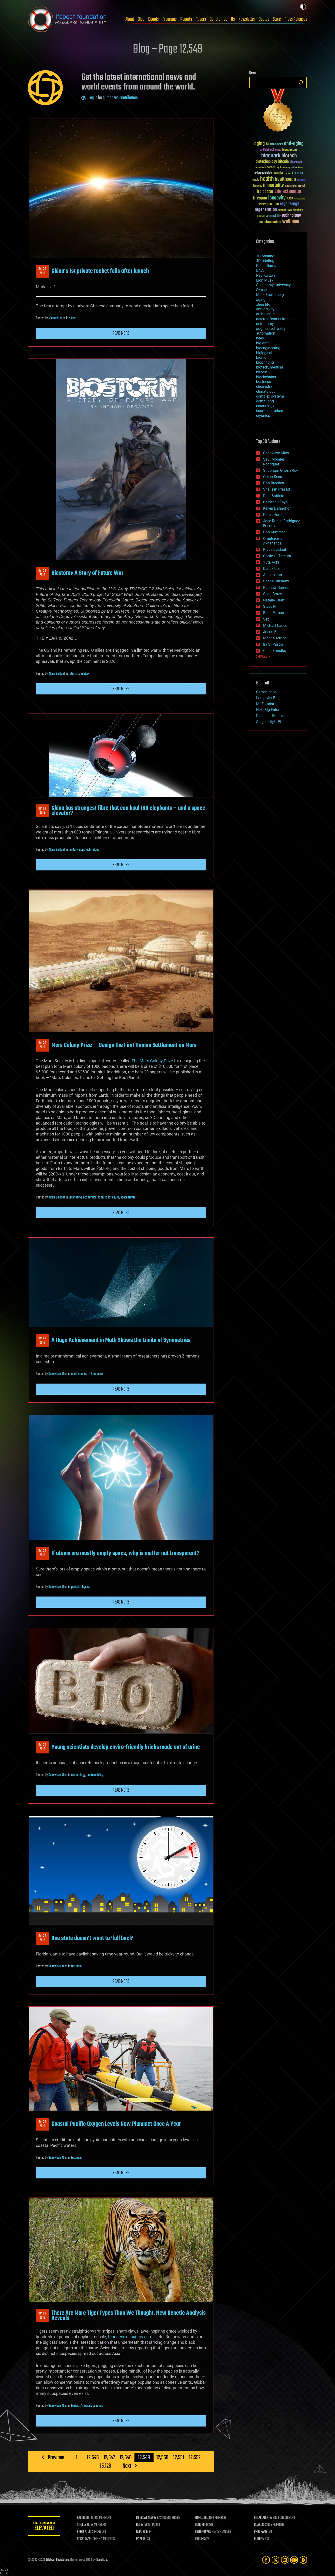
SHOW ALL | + (263, 657)
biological (264, 353)
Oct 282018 (42, 271)
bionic (261, 357)
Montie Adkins (275, 638)
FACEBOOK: (83, 2518)
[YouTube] (294, 2560)
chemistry (264, 386)
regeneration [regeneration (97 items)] (266, 209)
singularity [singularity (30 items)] (298, 210)
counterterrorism (269, 410)
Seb (266, 619)
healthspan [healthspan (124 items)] (285, 179)
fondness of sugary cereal (132, 2336)
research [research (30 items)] (282, 210)
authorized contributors (120, 98)
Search (301, 82)
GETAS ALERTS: (263, 2518)
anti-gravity (265, 309)
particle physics (80, 1587)
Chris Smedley (275, 650)
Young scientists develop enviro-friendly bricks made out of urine (125, 1747)
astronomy (265, 324)
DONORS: (200, 2525)
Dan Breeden (273, 483)
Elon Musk (264, 280)
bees (260, 338)
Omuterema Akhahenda (272, 541)
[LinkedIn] (284, 2560)
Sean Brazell (273, 594)
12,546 (93, 2457)
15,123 (105, 2466)
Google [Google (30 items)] (255, 180)
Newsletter (246, 19)
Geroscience (266, 692)
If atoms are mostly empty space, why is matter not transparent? (125, 1553)
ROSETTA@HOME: (88, 2539)
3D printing (75, 1198)
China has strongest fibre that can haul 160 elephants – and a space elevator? (128, 810)
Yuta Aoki (271, 562)
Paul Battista (273, 496)
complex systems (270, 396)
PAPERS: (141, 2539)
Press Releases (296, 19)
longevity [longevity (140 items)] (277, 198)
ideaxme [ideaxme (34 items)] (257, 186)
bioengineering (268, 348)
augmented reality (271, 328)
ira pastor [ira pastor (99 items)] (265, 191)
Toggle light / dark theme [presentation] (303, 7)
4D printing (265, 261)
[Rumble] (303, 2560)
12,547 (109, 2457)
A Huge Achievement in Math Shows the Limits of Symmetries (121, 1340)
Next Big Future (268, 709)
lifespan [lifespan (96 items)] (260, 198)
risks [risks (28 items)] (290, 210)
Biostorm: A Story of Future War (87, 573)
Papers (201, 19)
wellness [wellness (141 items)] (290, 222)
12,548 (126, 2457)
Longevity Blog (268, 698)
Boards (153, 19)
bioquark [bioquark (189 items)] (270, 156)
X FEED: (81, 2525)
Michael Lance (56, 318)
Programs (169, 19)
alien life (263, 304)
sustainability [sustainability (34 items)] (273, 216)
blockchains (266, 377)
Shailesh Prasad (276, 489)
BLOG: (139, 2525)
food (101, 1198)
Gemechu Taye (275, 502)
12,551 (178, 2457)
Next (127, 2466)
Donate (215, 19)
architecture (265, 314)
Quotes (264, 19)
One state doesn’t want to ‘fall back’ (92, 1938)
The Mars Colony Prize (152, 1060)
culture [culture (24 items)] (294, 167)
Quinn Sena (272, 477)
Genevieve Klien (57, 1374)
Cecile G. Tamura (277, 556)
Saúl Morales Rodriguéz (274, 461)
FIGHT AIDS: (84, 2532)
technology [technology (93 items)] (291, 215)
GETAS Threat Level (44, 2526)
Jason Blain (273, 632)
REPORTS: (142, 2532)
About (129, 19)
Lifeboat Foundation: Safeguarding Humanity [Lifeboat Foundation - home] (67, 19)
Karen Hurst (272, 514)
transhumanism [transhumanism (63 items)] (270, 222)
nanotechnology (89, 850)
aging (260, 299)
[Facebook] (266, 2560)
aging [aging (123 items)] (259, 144)
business (263, 381)
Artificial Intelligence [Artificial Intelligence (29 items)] (270, 150)
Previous (56, 2457)
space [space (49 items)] (261, 216)
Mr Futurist (265, 704)
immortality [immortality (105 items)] (273, 185)
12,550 (162, 2457)
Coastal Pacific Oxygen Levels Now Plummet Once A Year (116, 2124)
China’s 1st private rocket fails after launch (100, 271)
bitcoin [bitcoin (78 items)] (283, 161)
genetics (98, 2406)
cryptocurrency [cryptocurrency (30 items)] (283, 167)
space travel (128, 1198)
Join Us (229, 19)
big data (263, 343)
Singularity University (273, 285)
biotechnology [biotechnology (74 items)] (266, 161)
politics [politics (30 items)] (262, 204)
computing (265, 401)
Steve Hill (270, 606)
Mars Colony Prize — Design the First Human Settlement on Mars (124, 1045)
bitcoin (261, 372)
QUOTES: (259, 2539)
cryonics (263, 415)
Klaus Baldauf (56, 674)
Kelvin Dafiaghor (277, 508)
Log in (92, 98)
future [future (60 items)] (289, 172)
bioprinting (265, 362)
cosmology (265, 406)
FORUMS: (200, 2539)
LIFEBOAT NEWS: (146, 2518)
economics (90, 1198)
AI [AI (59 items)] (267, 144)
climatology (78, 1775)
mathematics (79, 1374)
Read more (121, 333)
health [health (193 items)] (267, 179)
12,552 (195, 2457)
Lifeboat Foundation (57, 2560)
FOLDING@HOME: (205, 2532)
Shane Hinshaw (276, 581)
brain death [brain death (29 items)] (260, 167)
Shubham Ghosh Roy (280, 470)
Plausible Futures (270, 716)
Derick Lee (271, 568)
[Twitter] (275, 2560)
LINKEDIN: (201, 2518)
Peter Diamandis (269, 265)
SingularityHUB (268, 722)
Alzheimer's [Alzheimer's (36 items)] (276, 144)
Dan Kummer (274, 532)
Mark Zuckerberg (270, 294)
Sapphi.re (101, 2560)
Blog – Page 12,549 (167, 49)
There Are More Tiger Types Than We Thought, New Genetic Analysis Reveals (128, 2315)
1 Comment (96, 1374)
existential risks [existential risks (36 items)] (263, 173)
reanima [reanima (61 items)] (273, 204)
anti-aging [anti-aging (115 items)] (294, 144)
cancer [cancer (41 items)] (271, 167)
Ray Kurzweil (266, 275)
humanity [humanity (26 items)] (301, 180)
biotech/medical (81, 2406)
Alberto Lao (272, 575)
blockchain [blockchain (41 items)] (296, 162)
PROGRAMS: (261, 2532)
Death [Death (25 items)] (300, 167)
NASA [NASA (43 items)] (290, 199)
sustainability (95, 1775)
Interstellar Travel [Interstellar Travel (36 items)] (295, 186)
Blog (141, 19)
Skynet (261, 290)
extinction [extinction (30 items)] (278, 173)
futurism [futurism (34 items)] (299, 173)
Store (277, 19)
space (72, 318)
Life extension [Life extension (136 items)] (288, 192)
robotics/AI (112, 1198)
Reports (186, 19)
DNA (260, 270)
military (85, 674)
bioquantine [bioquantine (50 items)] (290, 150)
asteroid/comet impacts (275, 319)
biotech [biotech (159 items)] (289, 156)
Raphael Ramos (276, 587)
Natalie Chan (273, 600)
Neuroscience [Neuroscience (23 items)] (299, 199)
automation (265, 333)
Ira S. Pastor (273, 644)
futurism (74, 674)
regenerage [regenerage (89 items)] (289, 203)
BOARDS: (259, 2525)
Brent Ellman (273, 613)
